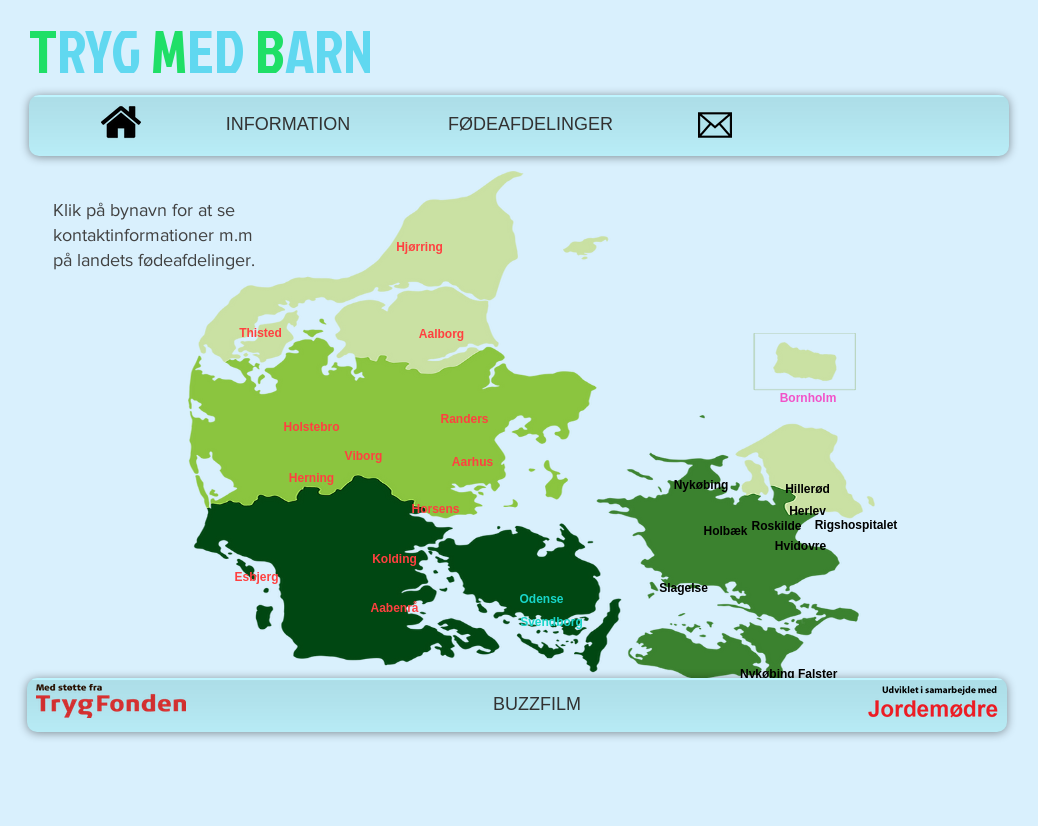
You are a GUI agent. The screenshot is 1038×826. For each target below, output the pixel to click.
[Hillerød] (807, 489)
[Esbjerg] (256, 577)
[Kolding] (394, 559)
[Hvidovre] (800, 547)
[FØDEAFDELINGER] (530, 125)
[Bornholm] (808, 398)
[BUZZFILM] (537, 705)
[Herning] (311, 479)
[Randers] (464, 420)
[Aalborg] (441, 334)
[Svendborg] (551, 622)
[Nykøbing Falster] (788, 674)
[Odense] (541, 600)
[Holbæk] (725, 532)
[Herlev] (807, 512)
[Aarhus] (472, 463)
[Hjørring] (419, 247)
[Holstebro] (311, 427)
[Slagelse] (683, 588)
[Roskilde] (776, 527)
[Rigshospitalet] (856, 525)
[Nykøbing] (701, 485)
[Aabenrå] (394, 608)
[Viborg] (363, 456)
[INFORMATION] (288, 125)
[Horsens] (435, 510)
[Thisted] (260, 334)
